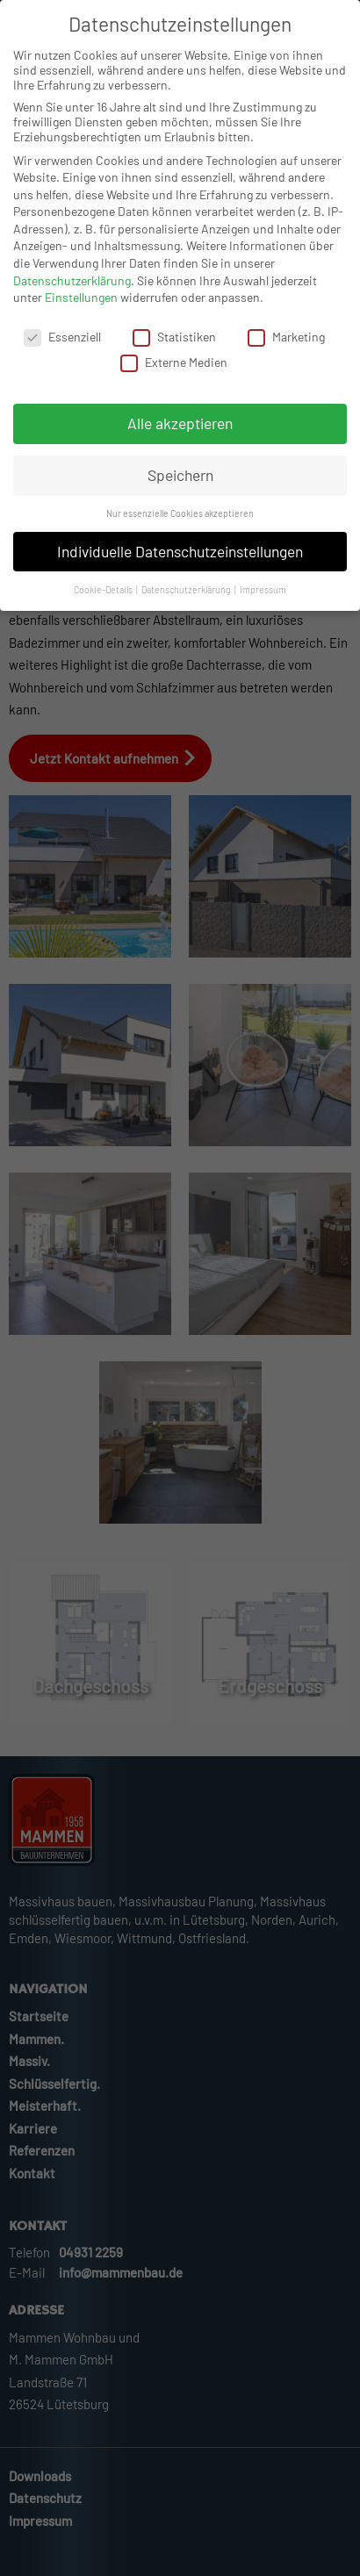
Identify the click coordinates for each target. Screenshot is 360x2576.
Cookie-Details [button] (104, 590)
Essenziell (62, 338)
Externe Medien (173, 363)
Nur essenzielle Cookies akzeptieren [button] (180, 514)
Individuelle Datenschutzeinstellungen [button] (180, 552)
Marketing (286, 338)
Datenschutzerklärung (72, 281)
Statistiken (174, 338)
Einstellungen (81, 298)
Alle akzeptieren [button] (180, 424)
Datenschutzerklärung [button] (187, 590)
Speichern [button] (180, 476)
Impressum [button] (263, 590)
